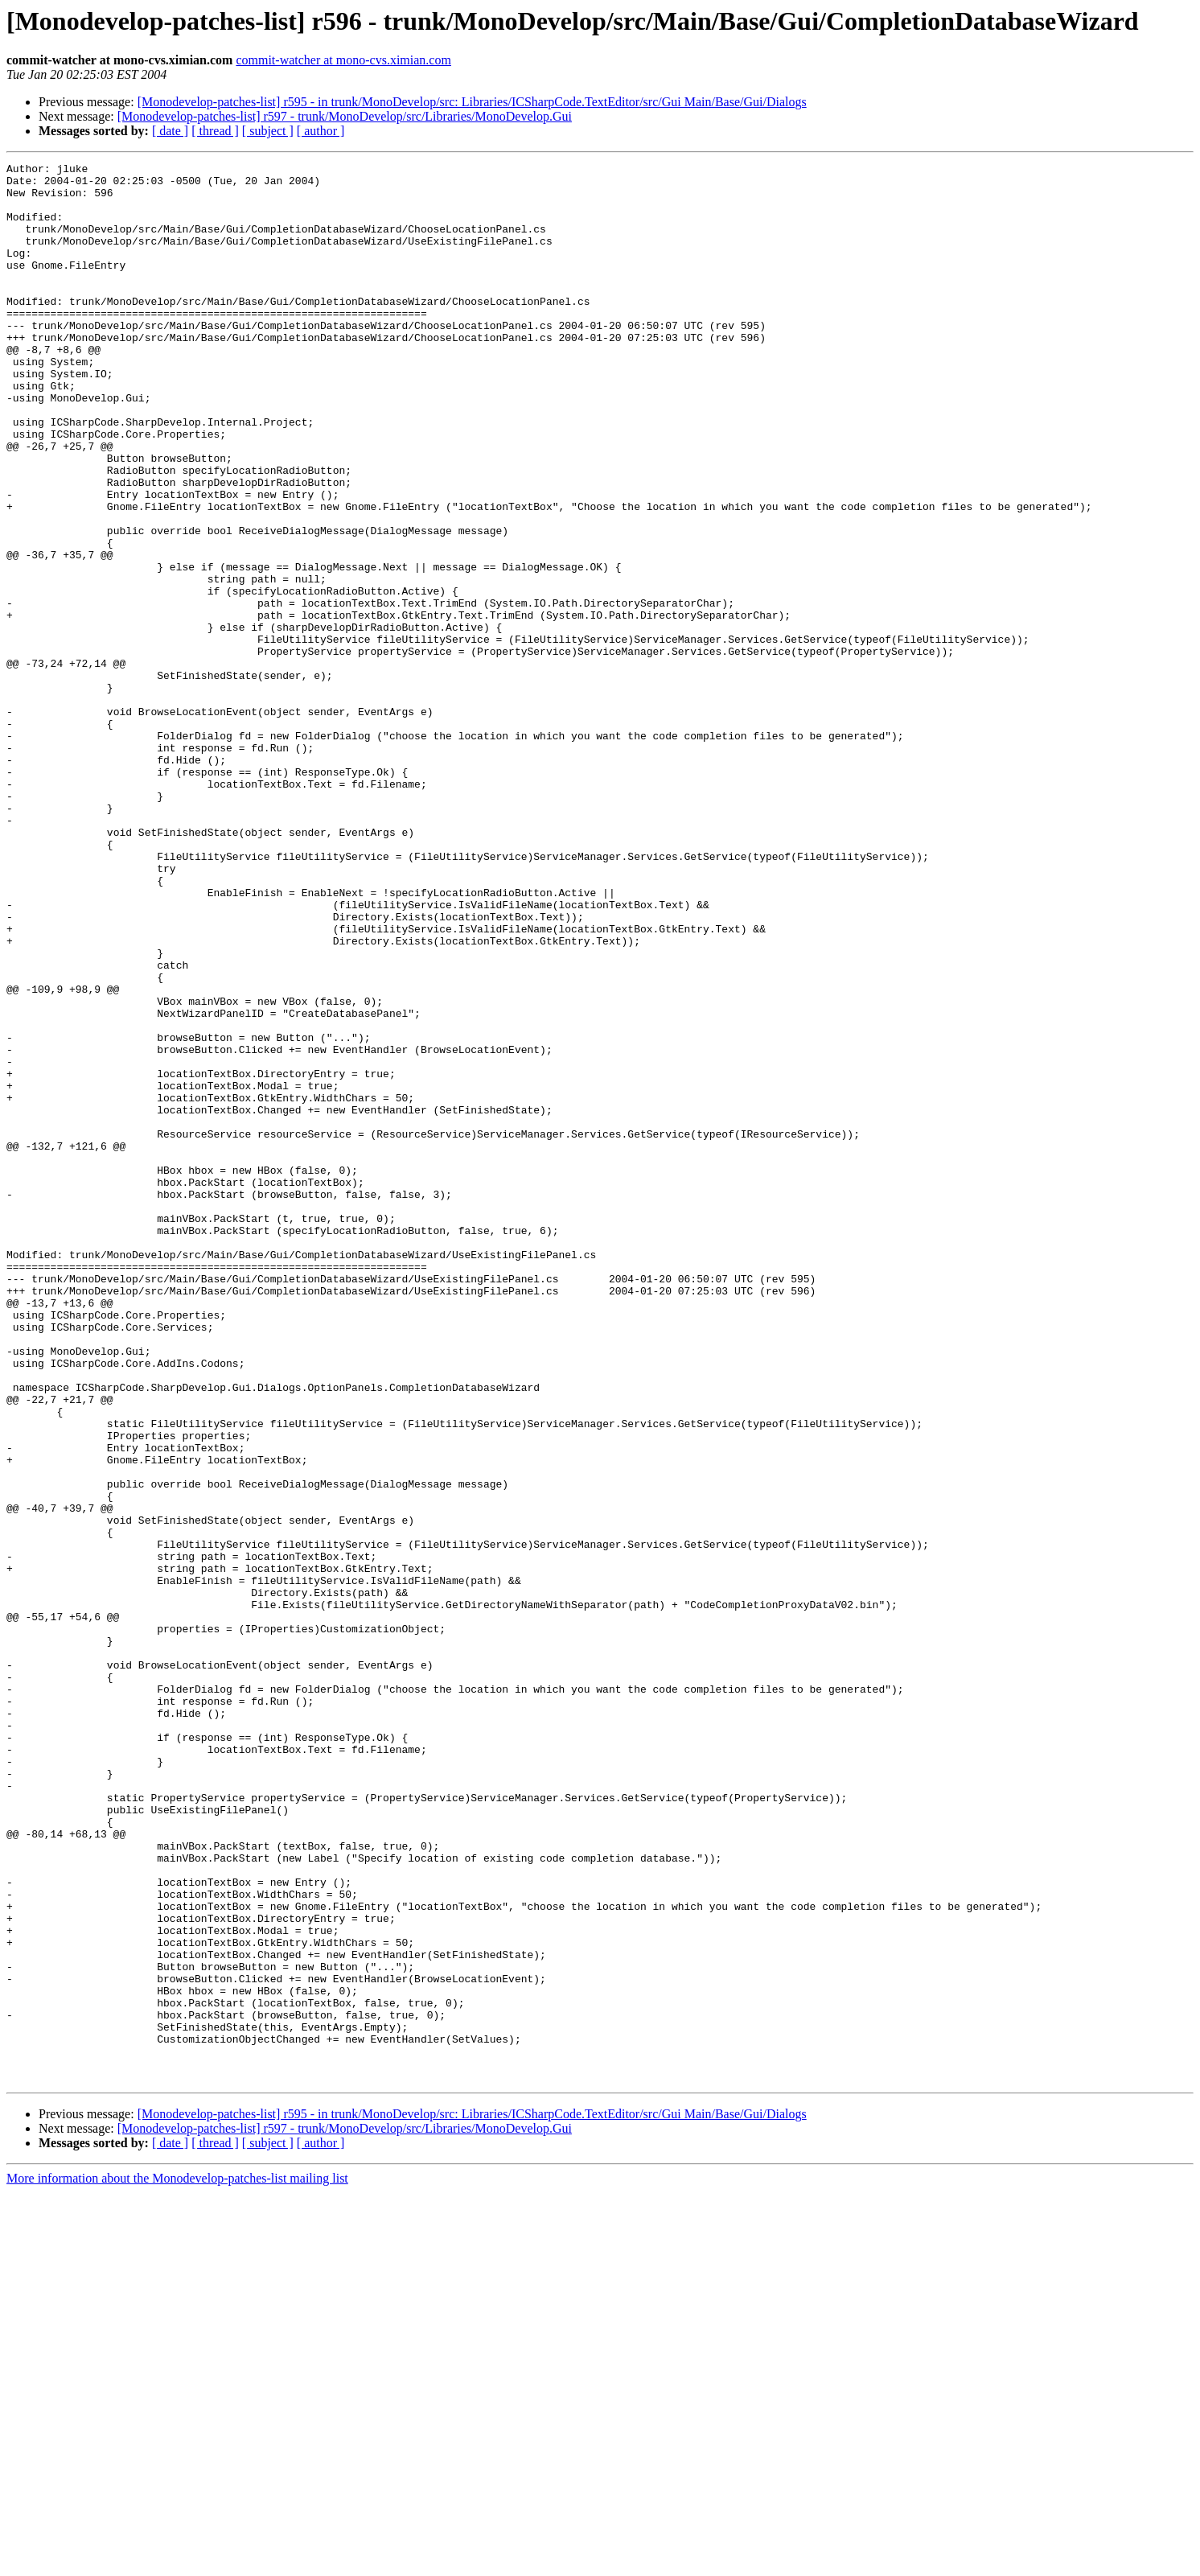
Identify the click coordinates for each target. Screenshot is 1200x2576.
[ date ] (170, 131)
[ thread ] (215, 131)
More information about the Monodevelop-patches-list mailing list (177, 2562)
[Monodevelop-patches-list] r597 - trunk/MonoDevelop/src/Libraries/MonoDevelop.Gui (344, 116)
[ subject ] (268, 131)
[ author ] (321, 131)
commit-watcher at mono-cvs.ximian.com (343, 60)
